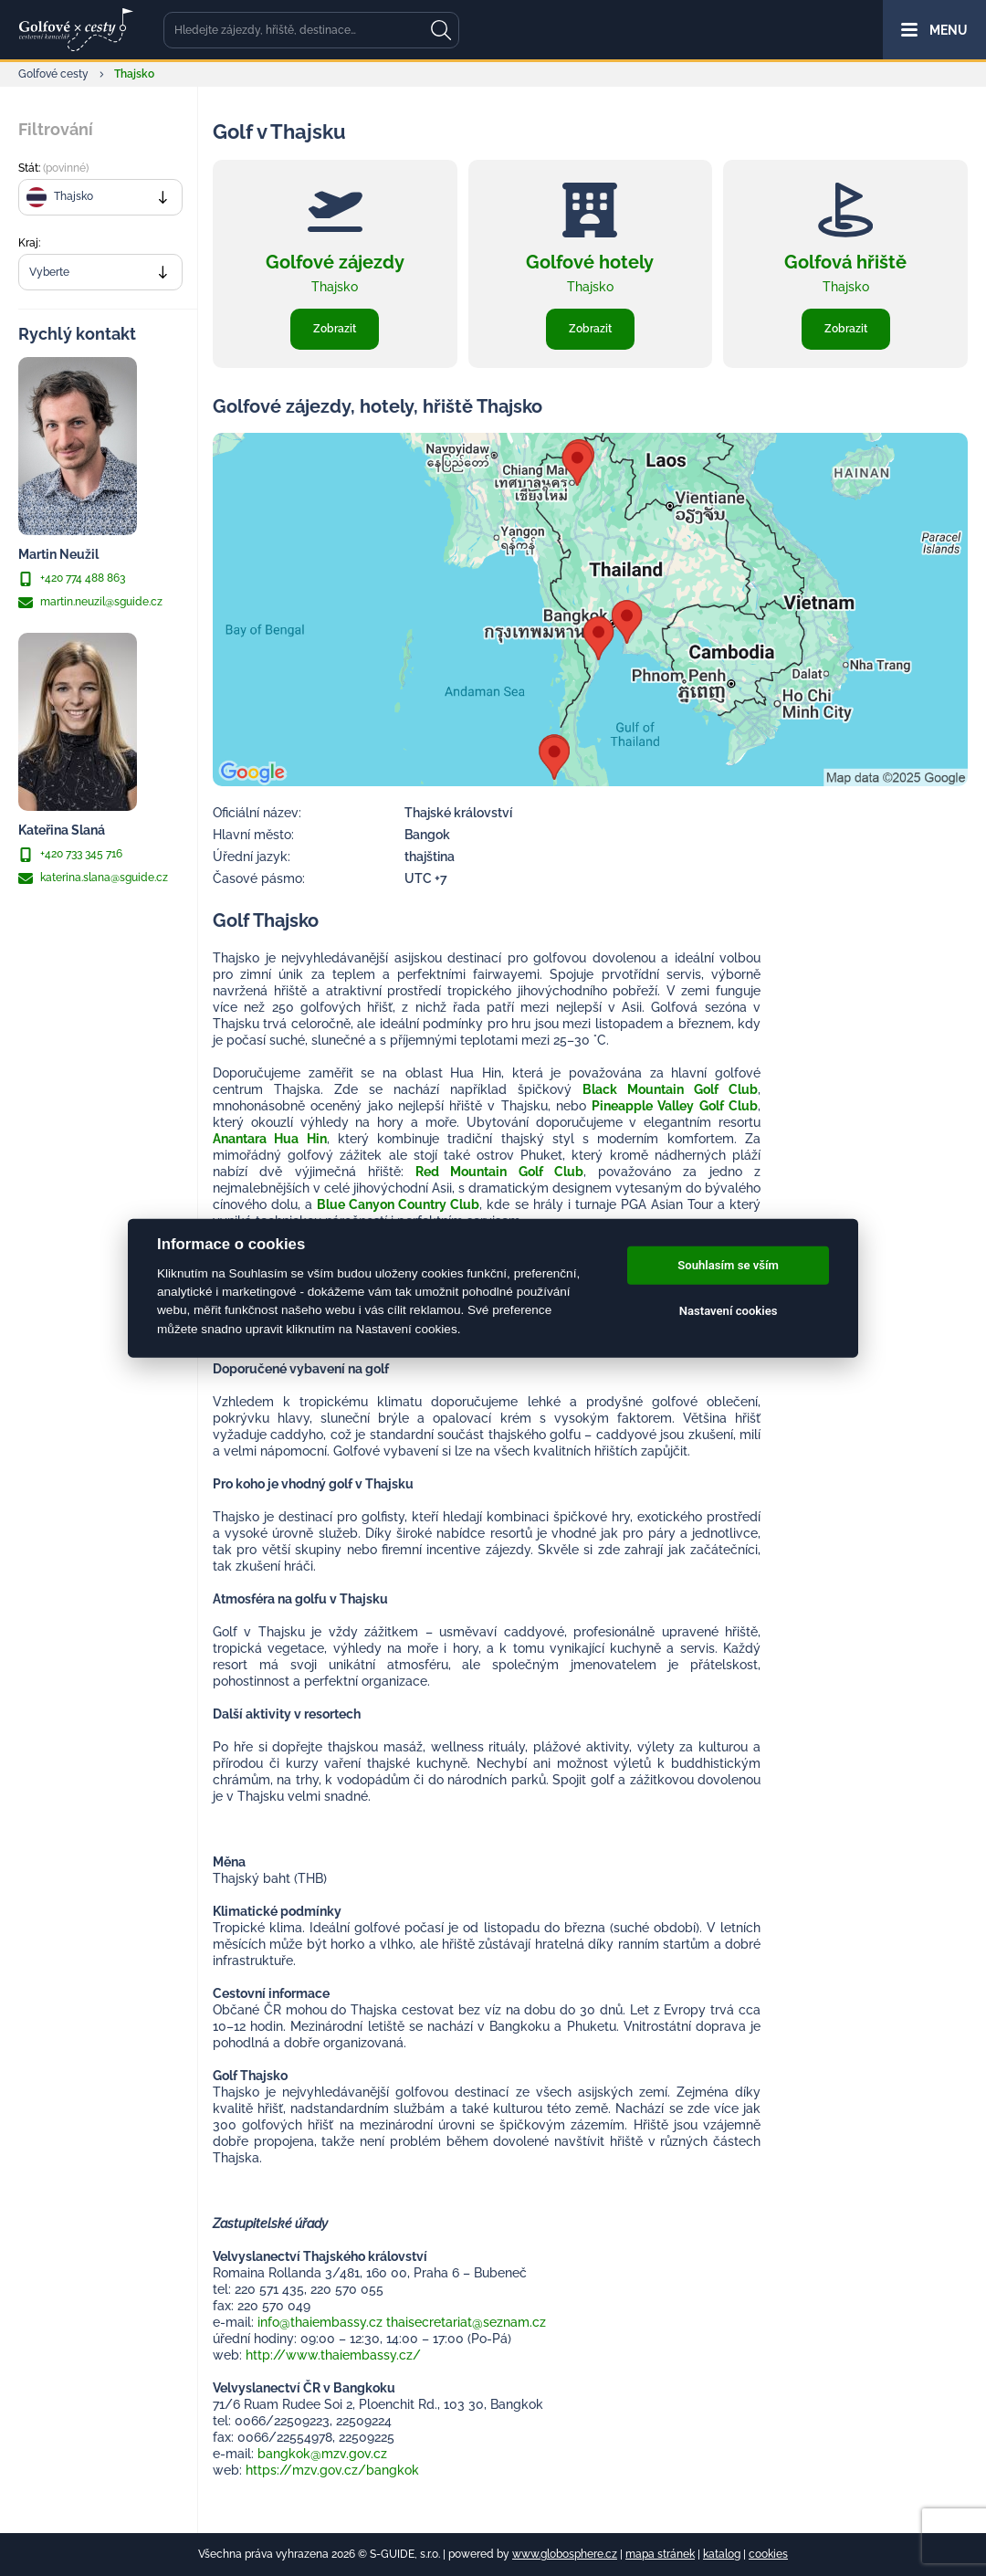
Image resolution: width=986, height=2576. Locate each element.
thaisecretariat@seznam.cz (466, 2322)
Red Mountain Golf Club (499, 1171)
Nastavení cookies (728, 1311)
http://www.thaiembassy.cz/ (333, 2355)
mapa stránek (660, 2554)
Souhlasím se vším (728, 1265)
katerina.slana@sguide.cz (93, 878)
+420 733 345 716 (70, 854)
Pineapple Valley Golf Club (675, 1106)
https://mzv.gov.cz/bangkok (332, 2470)
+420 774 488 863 (71, 579)
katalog (721, 2554)
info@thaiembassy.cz (320, 2322)
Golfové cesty (53, 74)
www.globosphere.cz (564, 2554)
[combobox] (100, 197)
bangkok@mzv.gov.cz (322, 2453)
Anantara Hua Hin (270, 1138)
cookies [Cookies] (768, 2554)
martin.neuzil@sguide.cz (90, 602)
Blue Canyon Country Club (398, 1204)
